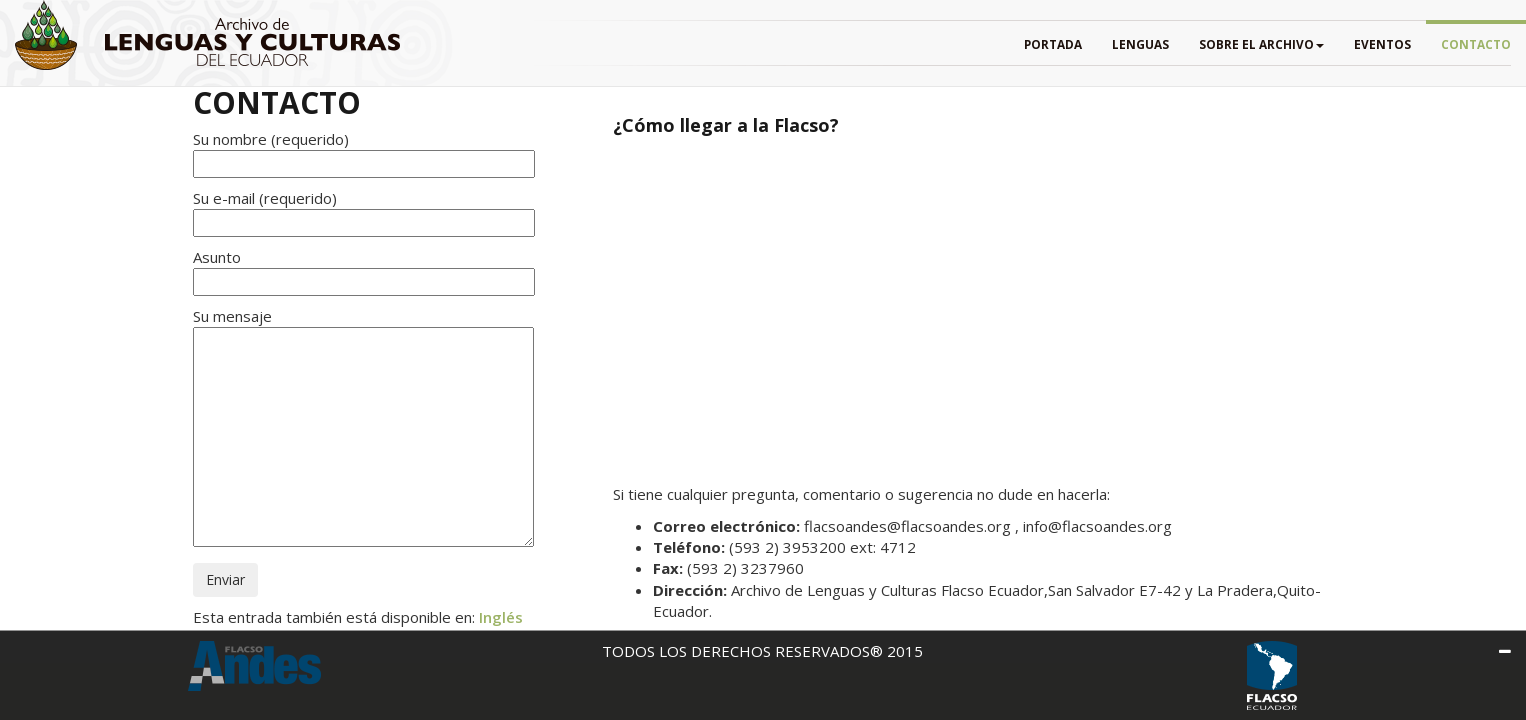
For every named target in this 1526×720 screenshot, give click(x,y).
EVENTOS (1382, 44)
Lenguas (1140, 44)
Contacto (1476, 44)
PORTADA (1053, 44)
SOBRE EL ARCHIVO (1261, 44)
